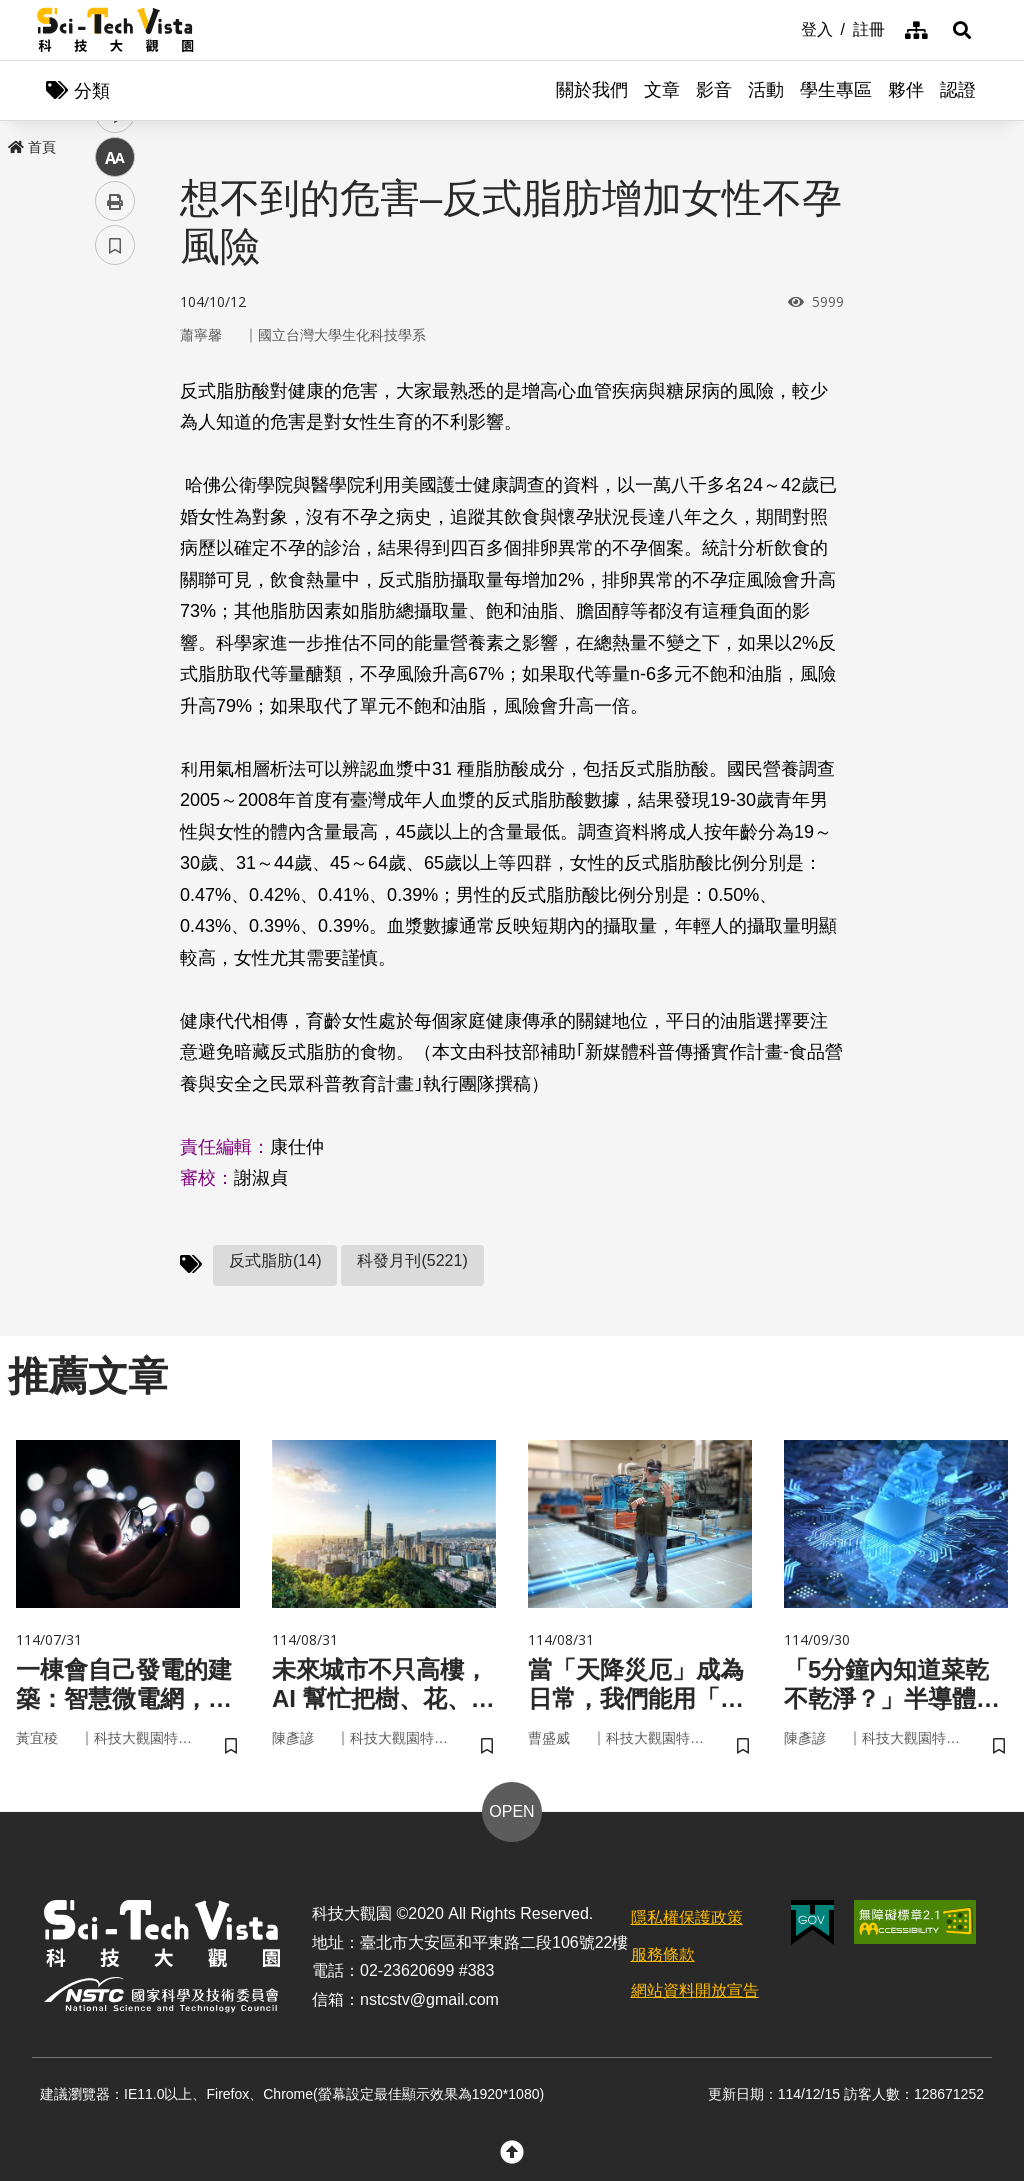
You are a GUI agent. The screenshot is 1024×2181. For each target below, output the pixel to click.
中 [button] (115, 514)
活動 (766, 90)
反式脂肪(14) (275, 1260)
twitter (115, 426)
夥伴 (906, 90)
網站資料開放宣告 (695, 1990)
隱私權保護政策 (687, 1917)
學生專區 (836, 90)
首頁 (32, 147)
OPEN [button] (511, 1811)
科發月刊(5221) (412, 1260)
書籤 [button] (115, 602)
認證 (958, 90)
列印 (115, 558)
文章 (662, 90)
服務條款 (663, 1954)
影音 (714, 90)
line (108, 470)
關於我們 (592, 90)
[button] (962, 30)
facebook (115, 382)
